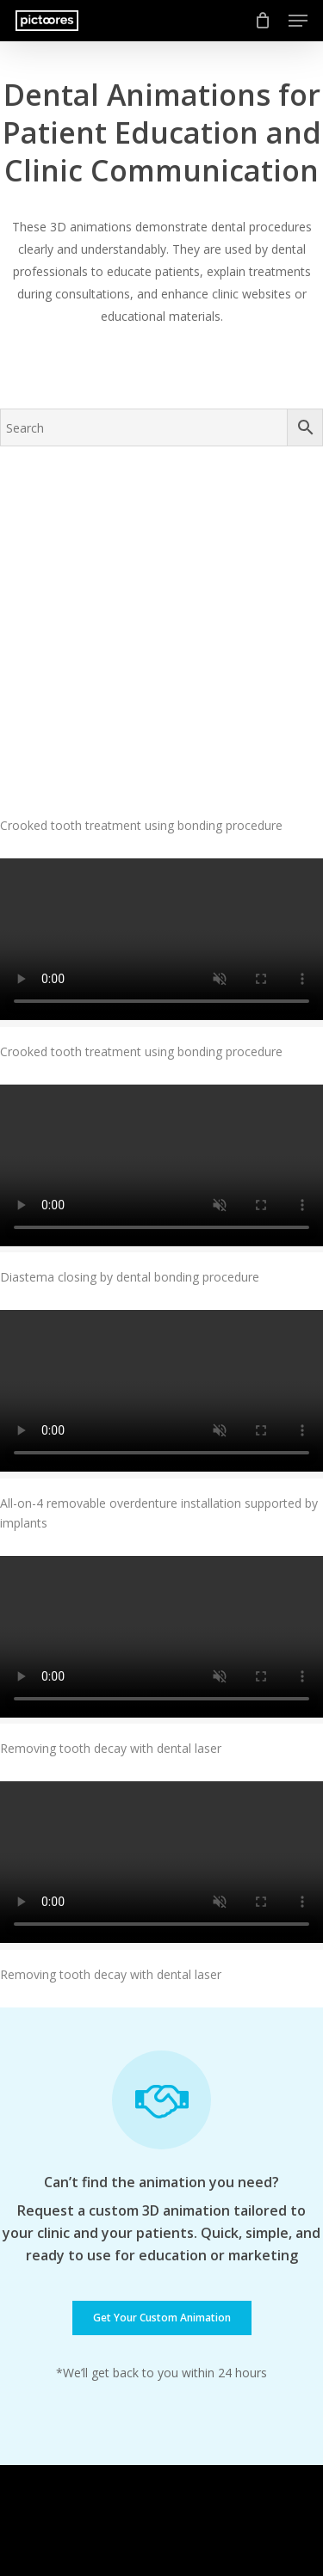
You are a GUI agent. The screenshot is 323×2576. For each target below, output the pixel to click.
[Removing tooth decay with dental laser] (161, 1498)
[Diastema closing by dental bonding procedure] (161, 1027)
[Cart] (263, 20)
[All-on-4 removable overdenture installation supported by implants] (161, 1253)
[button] (298, 20)
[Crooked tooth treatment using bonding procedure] (161, 569)
